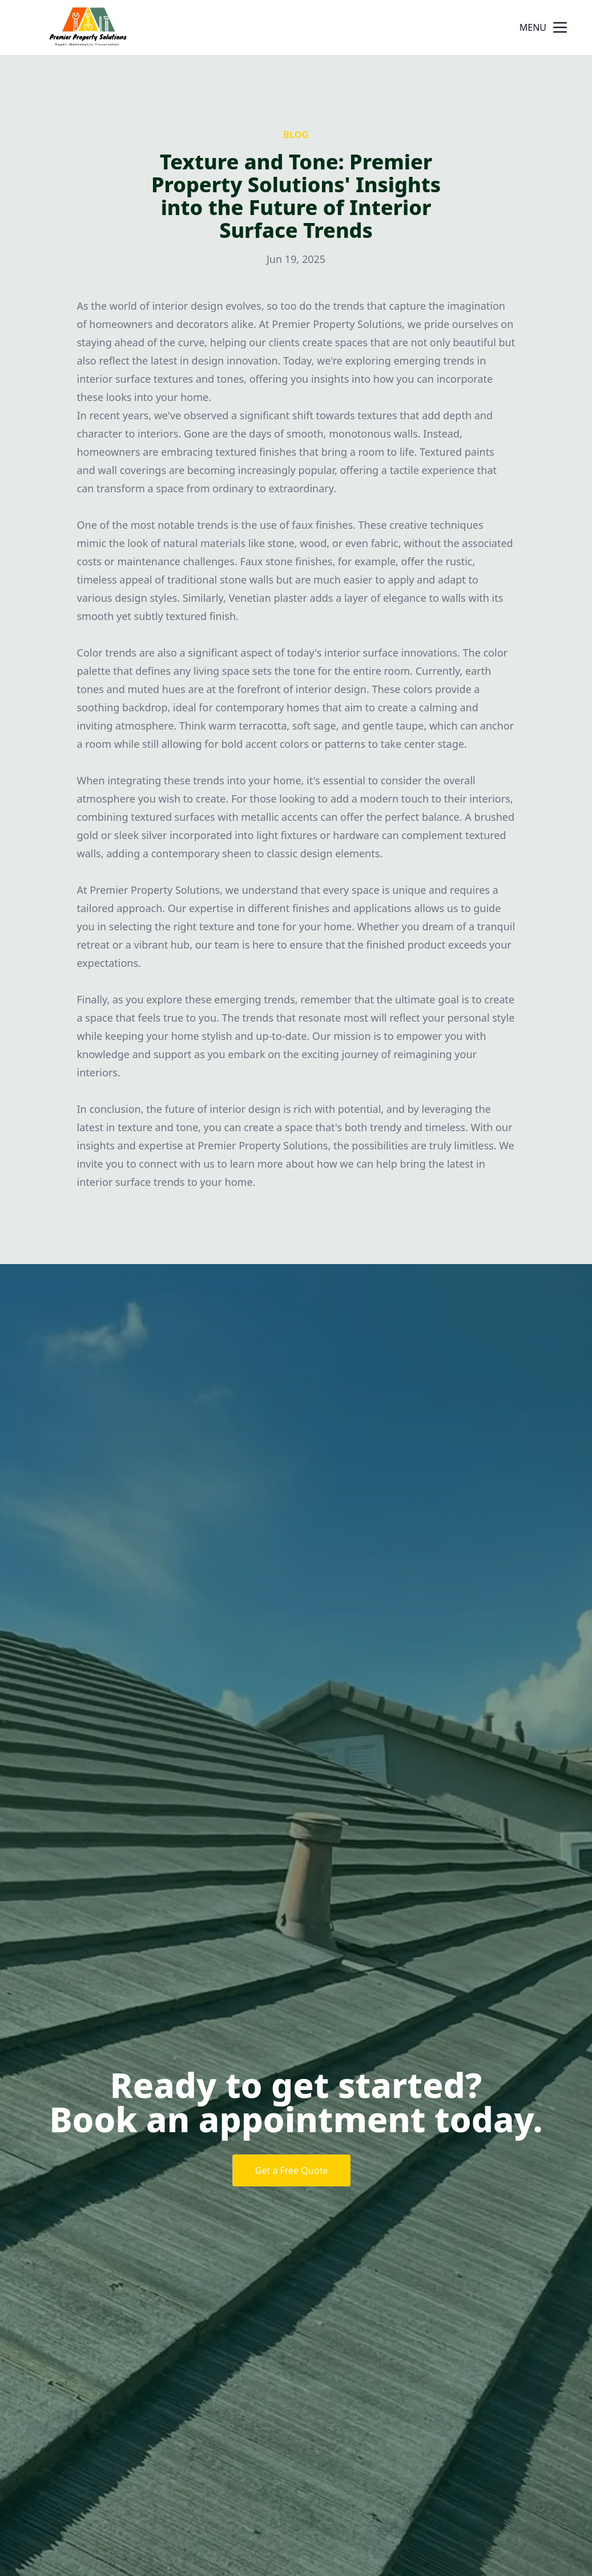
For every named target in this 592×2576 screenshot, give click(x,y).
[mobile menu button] (560, 27)
